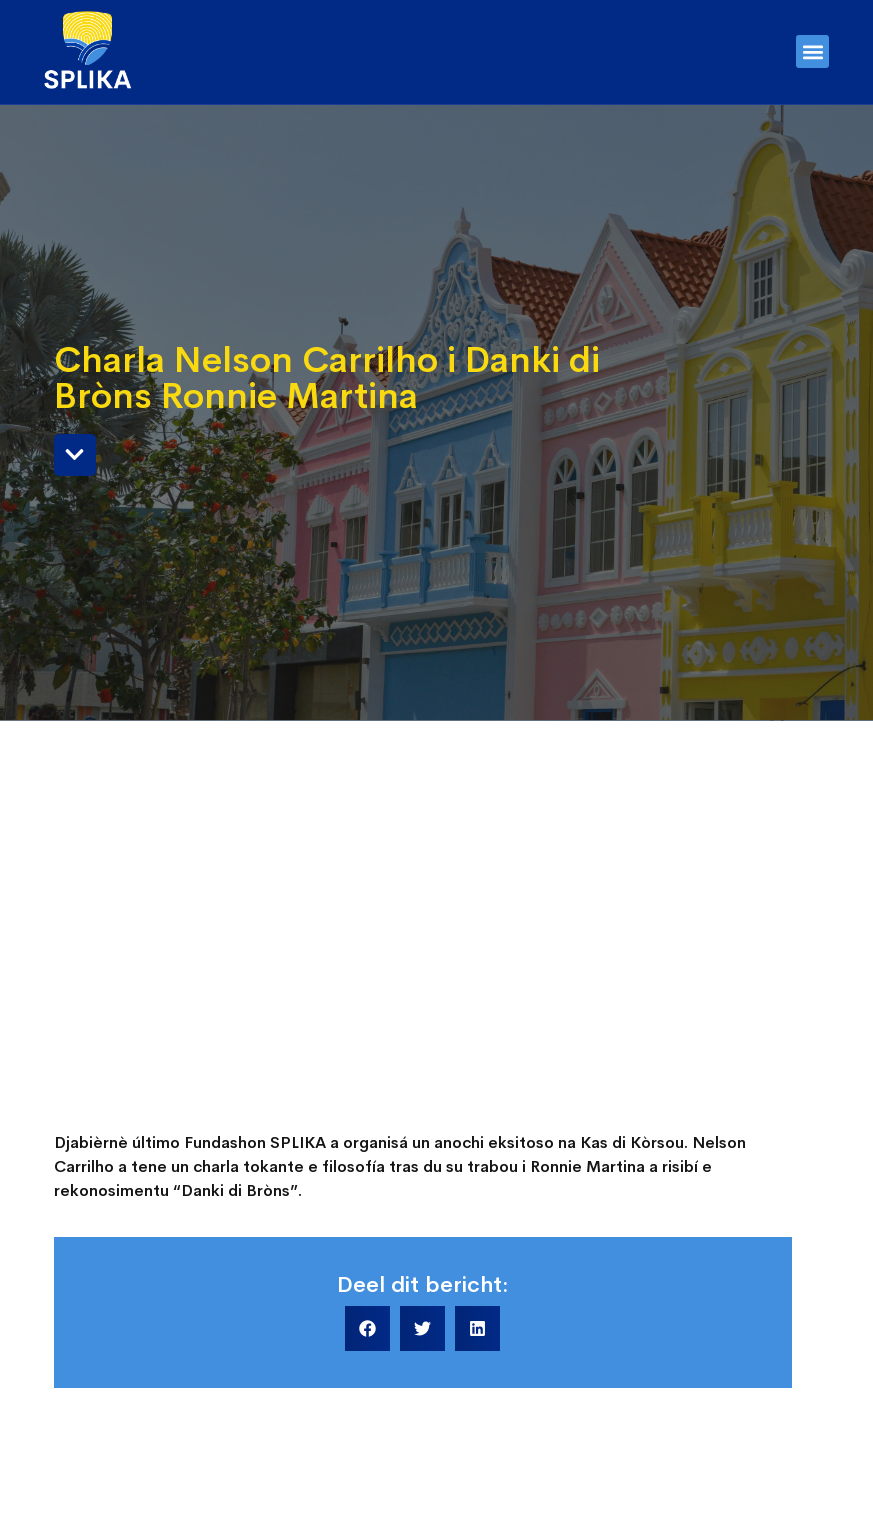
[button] (812, 51)
